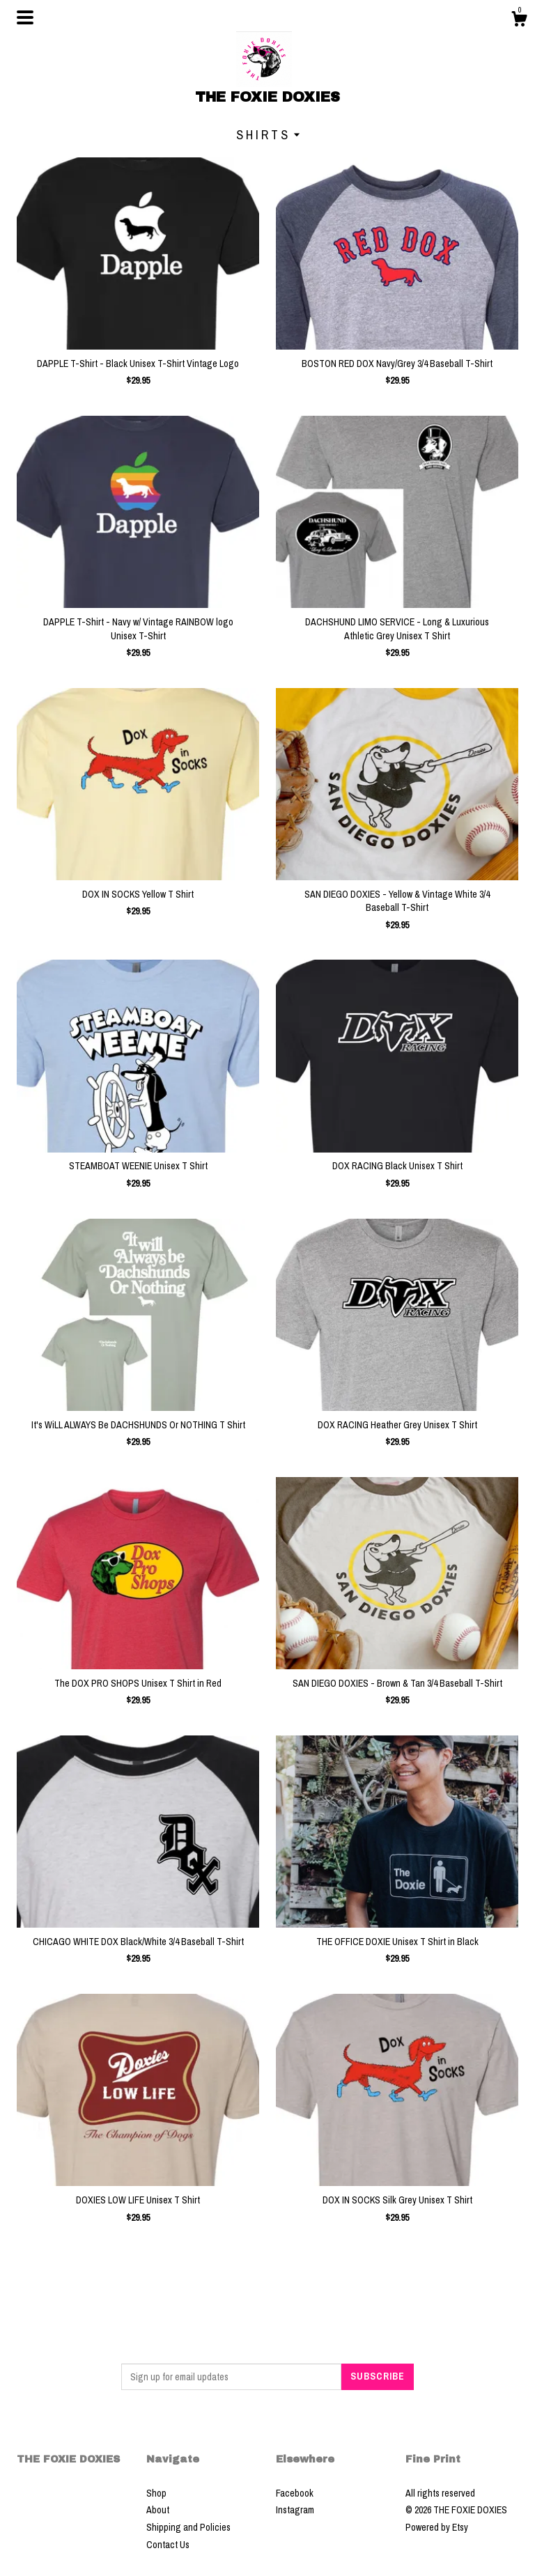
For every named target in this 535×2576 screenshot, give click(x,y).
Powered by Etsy (436, 2527)
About (157, 2510)
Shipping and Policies (188, 2527)
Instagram (295, 2510)
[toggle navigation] (25, 17)
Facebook (294, 2493)
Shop (156, 2493)
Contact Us (167, 2544)
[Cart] (519, 20)
